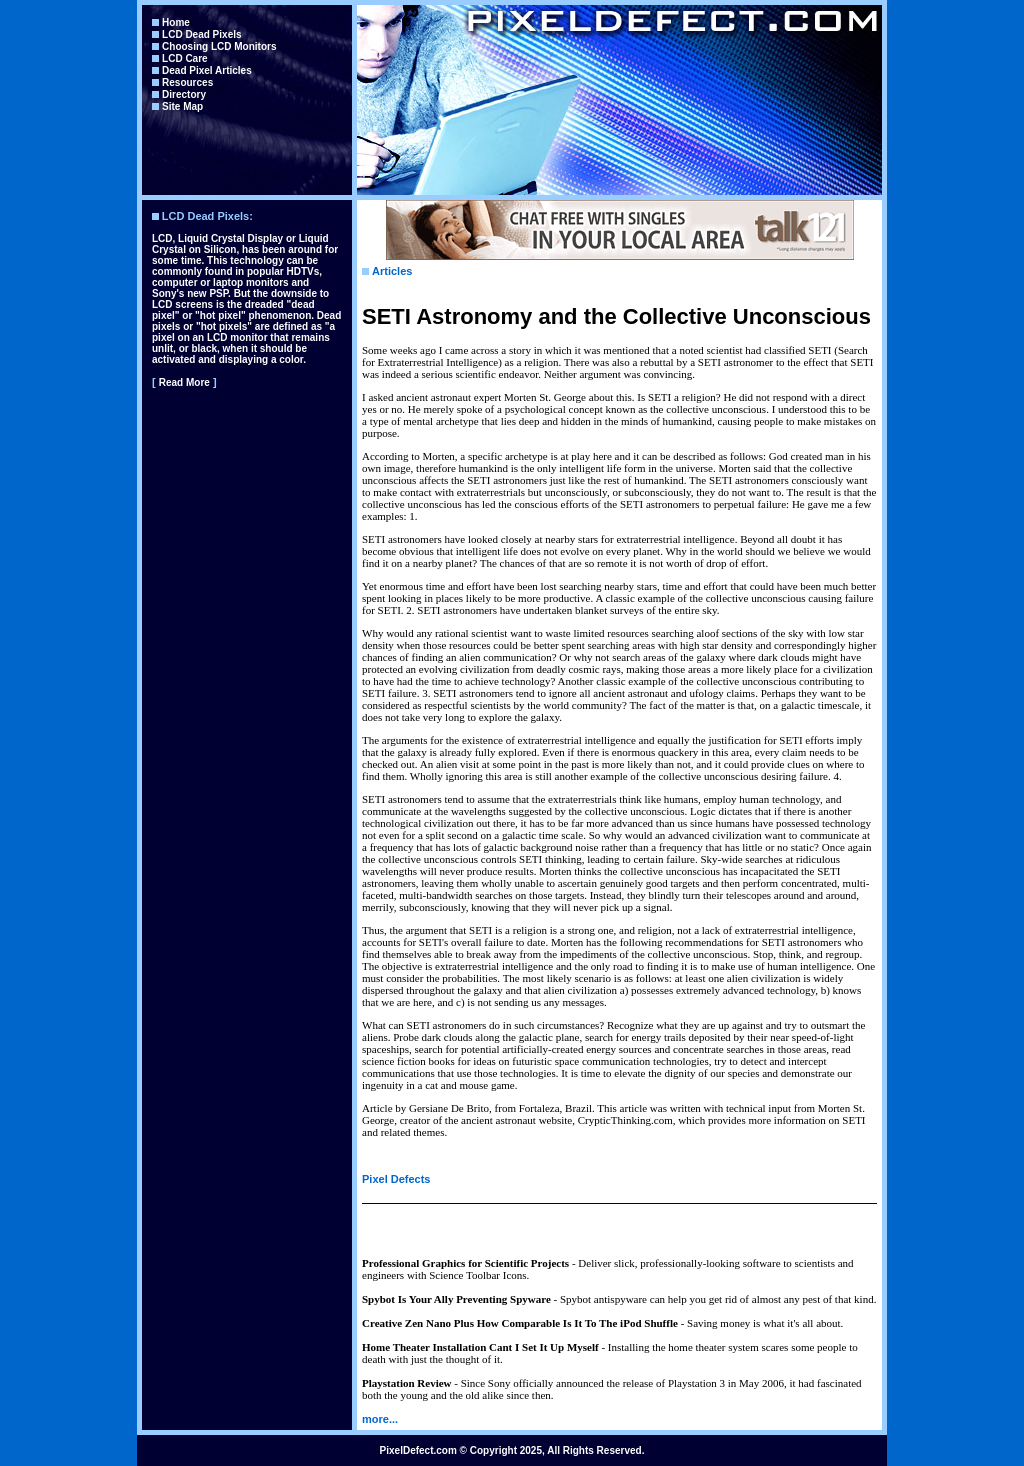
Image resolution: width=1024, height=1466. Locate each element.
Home (176, 22)
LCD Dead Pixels (201, 34)
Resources (187, 82)
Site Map (182, 106)
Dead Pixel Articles (207, 70)
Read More (184, 382)
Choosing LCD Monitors (219, 46)
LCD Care (185, 58)
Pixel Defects (396, 1179)
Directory (184, 94)
